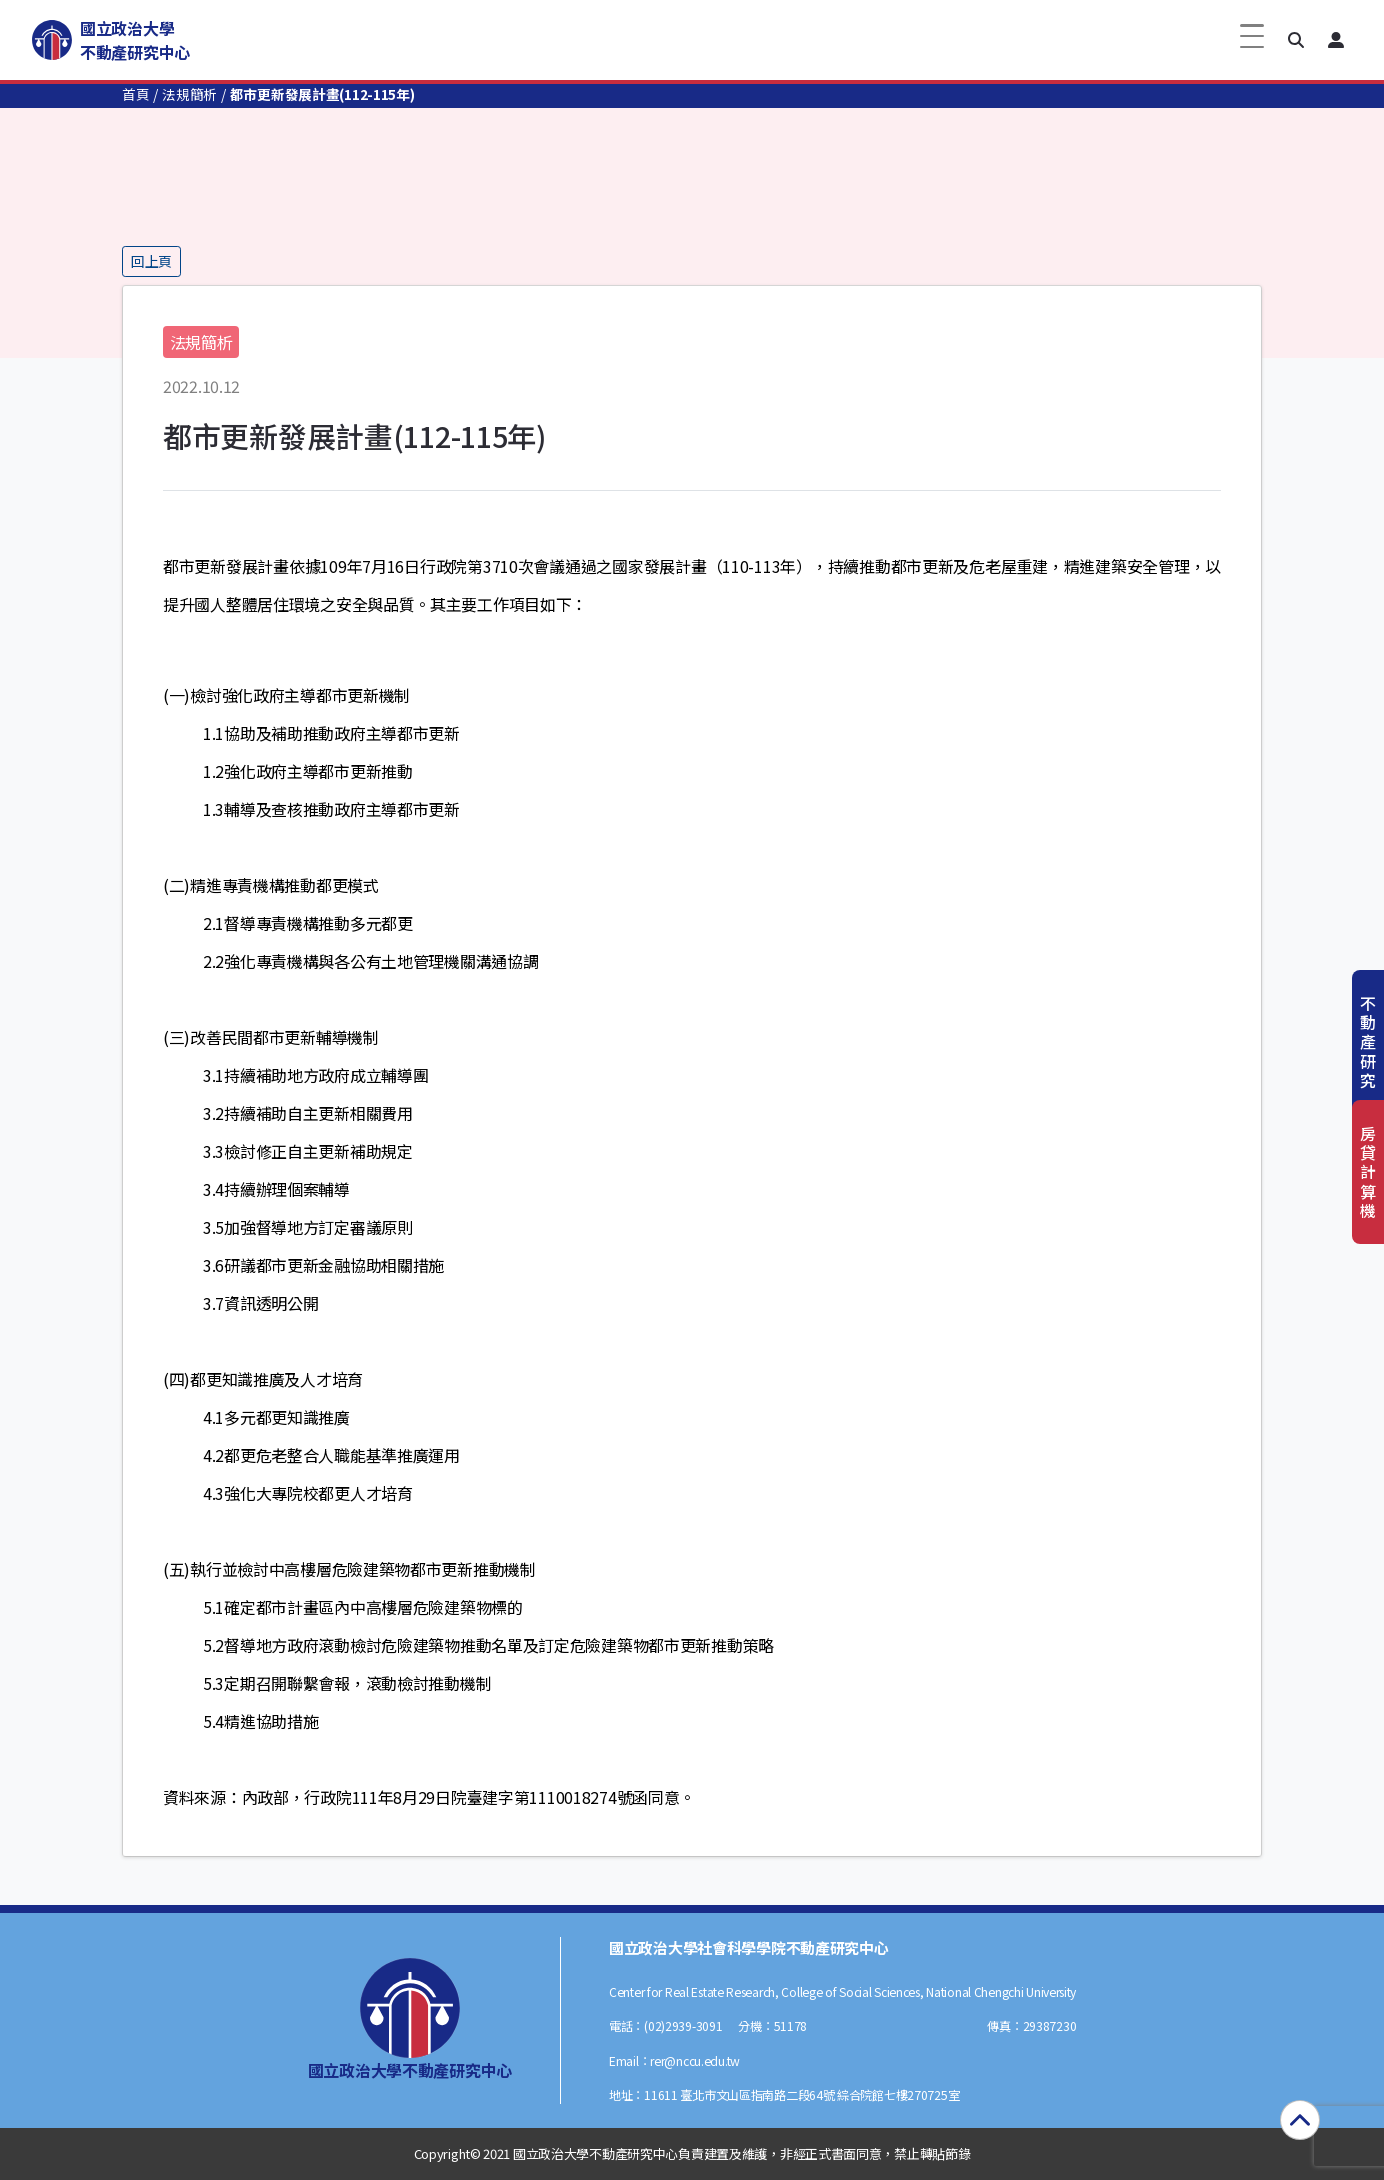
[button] (1296, 40)
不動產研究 (1368, 1041)
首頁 (135, 94)
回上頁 (151, 261)
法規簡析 (189, 94)
